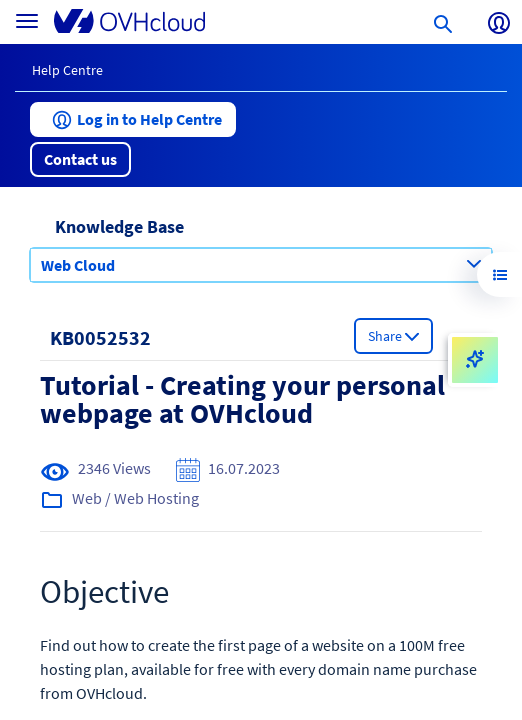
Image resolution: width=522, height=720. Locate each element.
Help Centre (67, 70)
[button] (133, 119)
